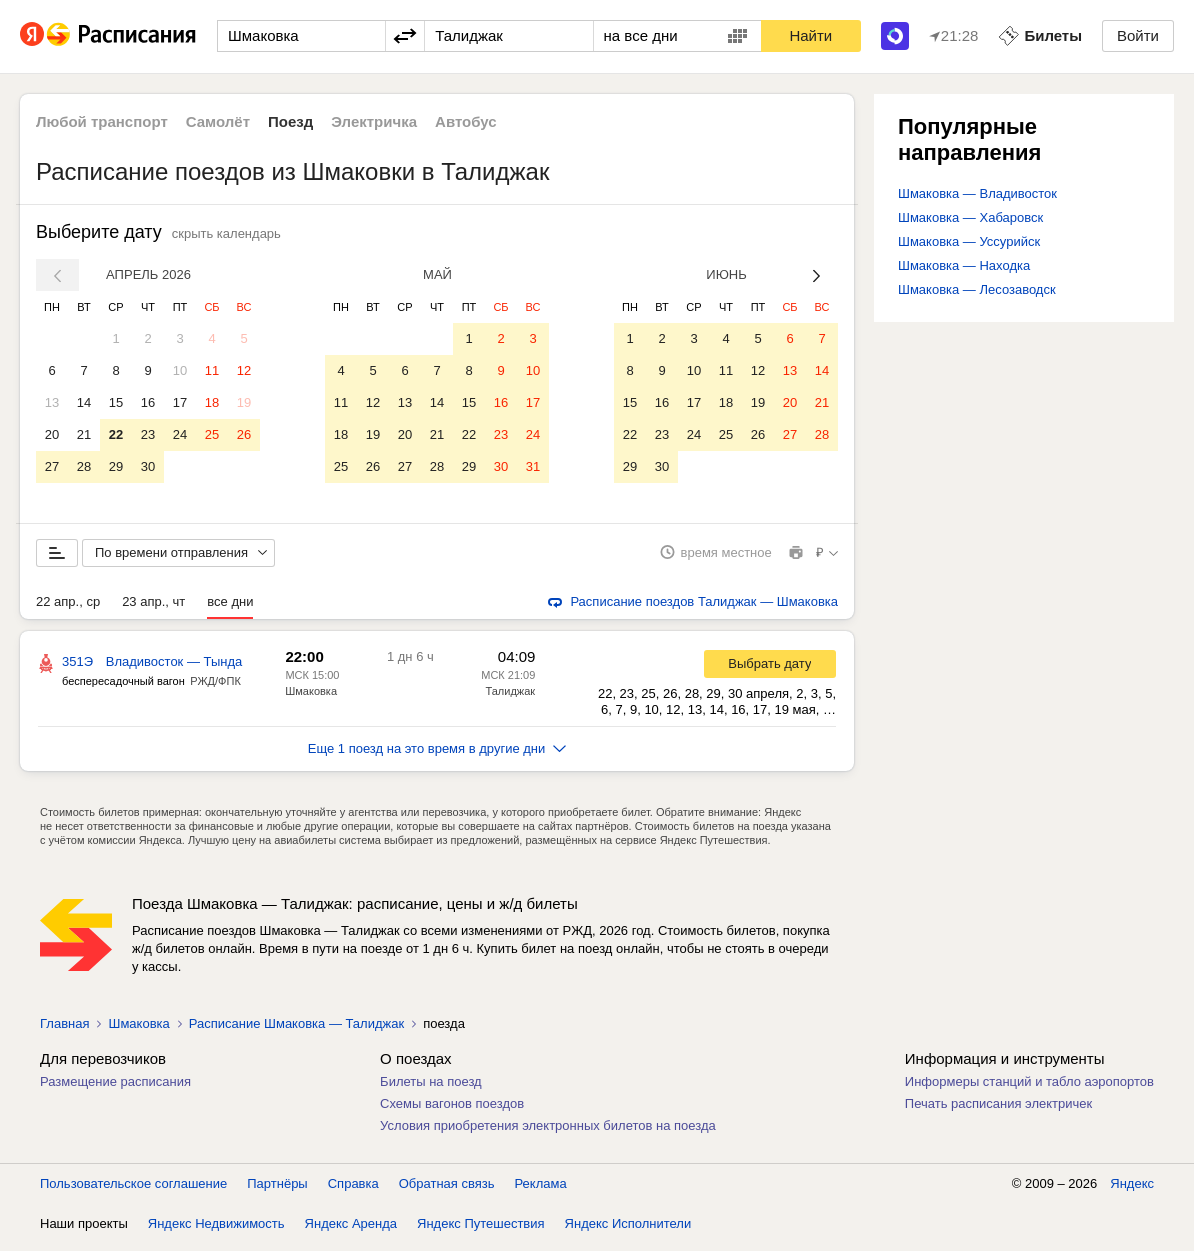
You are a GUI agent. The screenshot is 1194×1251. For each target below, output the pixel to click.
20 (52, 434)
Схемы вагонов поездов (452, 1110)
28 (84, 466)
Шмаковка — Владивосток (977, 193)
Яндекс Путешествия (481, 1230)
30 (148, 466)
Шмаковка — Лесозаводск (977, 289)
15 (116, 402)
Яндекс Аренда (351, 1230)
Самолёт (218, 121)
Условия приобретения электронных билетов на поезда (548, 1132)
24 (180, 434)
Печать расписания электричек (998, 1110)
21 (84, 434)
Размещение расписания (115, 1088)
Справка (353, 1190)
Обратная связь (447, 1190)
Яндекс (1132, 1190)
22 (116, 434)
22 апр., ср (68, 608)
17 (180, 402)
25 (212, 434)
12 (244, 370)
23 (148, 434)
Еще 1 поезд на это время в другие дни (437, 755)
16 (148, 402)
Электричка (374, 121)
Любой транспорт (102, 121)
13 (52, 402)
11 (212, 370)
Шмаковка (311, 698)
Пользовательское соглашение (133, 1190)
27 (52, 466)
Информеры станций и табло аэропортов (1029, 1088)
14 (84, 402)
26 (244, 434)
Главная (64, 1030)
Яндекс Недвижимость (216, 1230)
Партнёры (277, 1190)
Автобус (466, 121)
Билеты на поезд (431, 1088)
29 (116, 466)
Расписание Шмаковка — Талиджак (296, 1030)
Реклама (541, 1190)
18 (212, 402)
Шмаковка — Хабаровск (970, 217)
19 (244, 402)
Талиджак (511, 698)
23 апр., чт (153, 608)
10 (180, 370)
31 (533, 466)
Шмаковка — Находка (964, 265)
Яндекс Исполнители (628, 1230)
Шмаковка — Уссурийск (969, 241)
